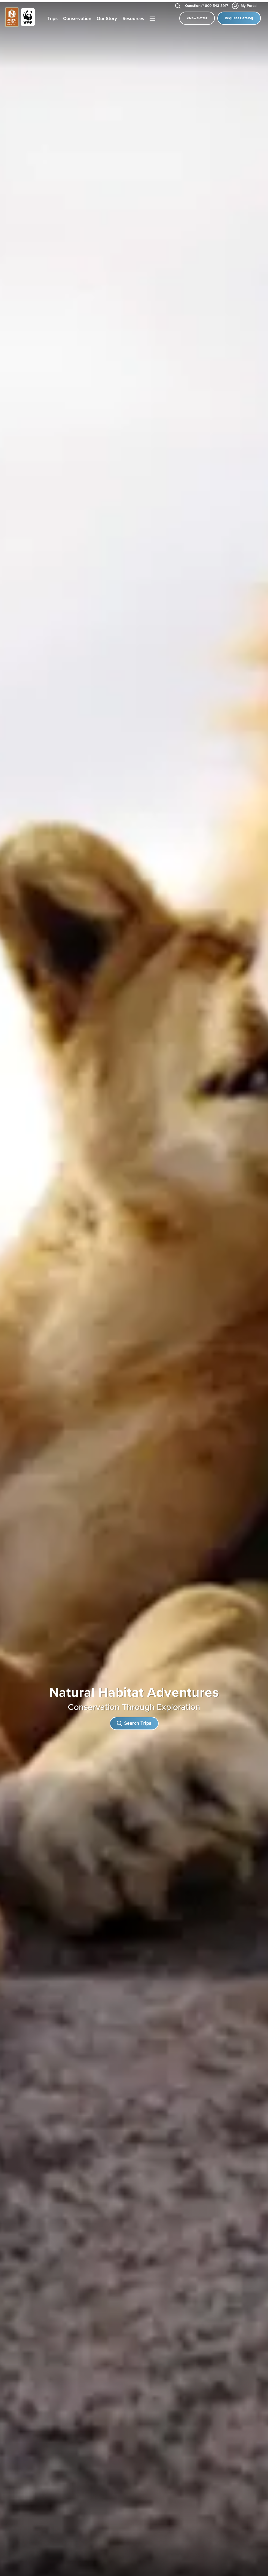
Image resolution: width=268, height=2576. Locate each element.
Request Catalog (239, 18)
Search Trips (134, 1721)
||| (153, 19)
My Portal (244, 5)
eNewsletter (197, 18)
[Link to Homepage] (20, 18)
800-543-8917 (206, 6)
